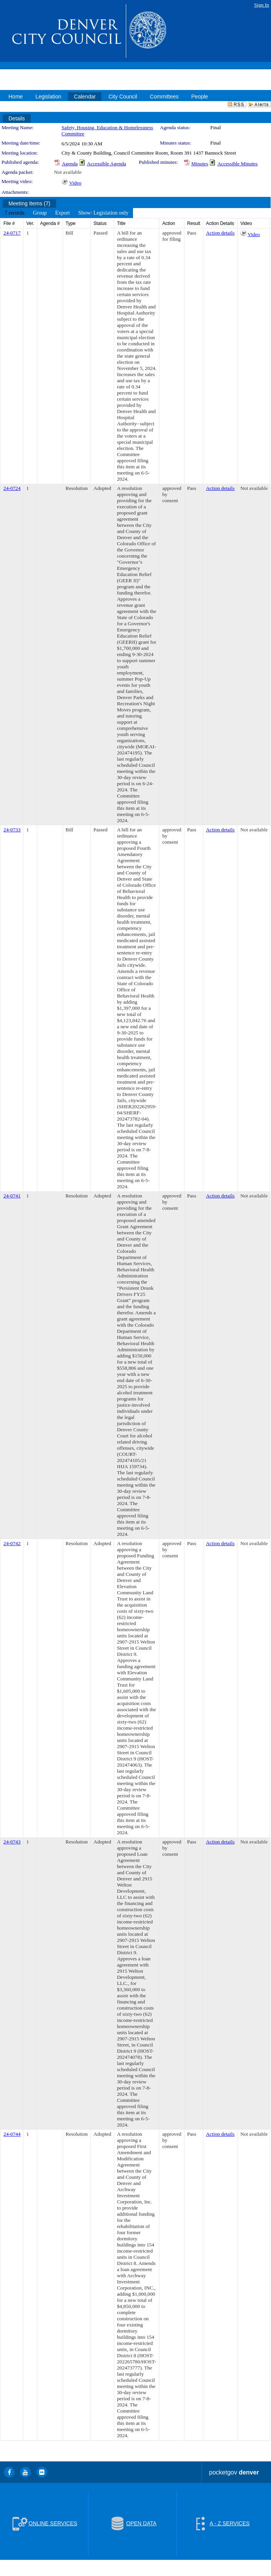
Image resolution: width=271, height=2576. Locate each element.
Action (168, 223)
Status (99, 223)
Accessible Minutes (237, 164)
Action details (220, 233)
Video (75, 183)
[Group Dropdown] (40, 213)
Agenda (70, 164)
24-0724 (11, 488)
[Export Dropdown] (62, 213)
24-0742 (11, 1543)
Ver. (30, 223)
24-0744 (11, 2134)
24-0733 (11, 830)
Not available (67, 172)
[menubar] (66, 213)
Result (193, 223)
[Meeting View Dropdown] (103, 213)
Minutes (199, 164)
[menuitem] (14, 213)
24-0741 (11, 1196)
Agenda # (50, 223)
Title (121, 223)
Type (71, 223)
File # (9, 223)
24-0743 (11, 1842)
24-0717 (11, 233)
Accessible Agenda (106, 164)
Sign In (261, 5)
